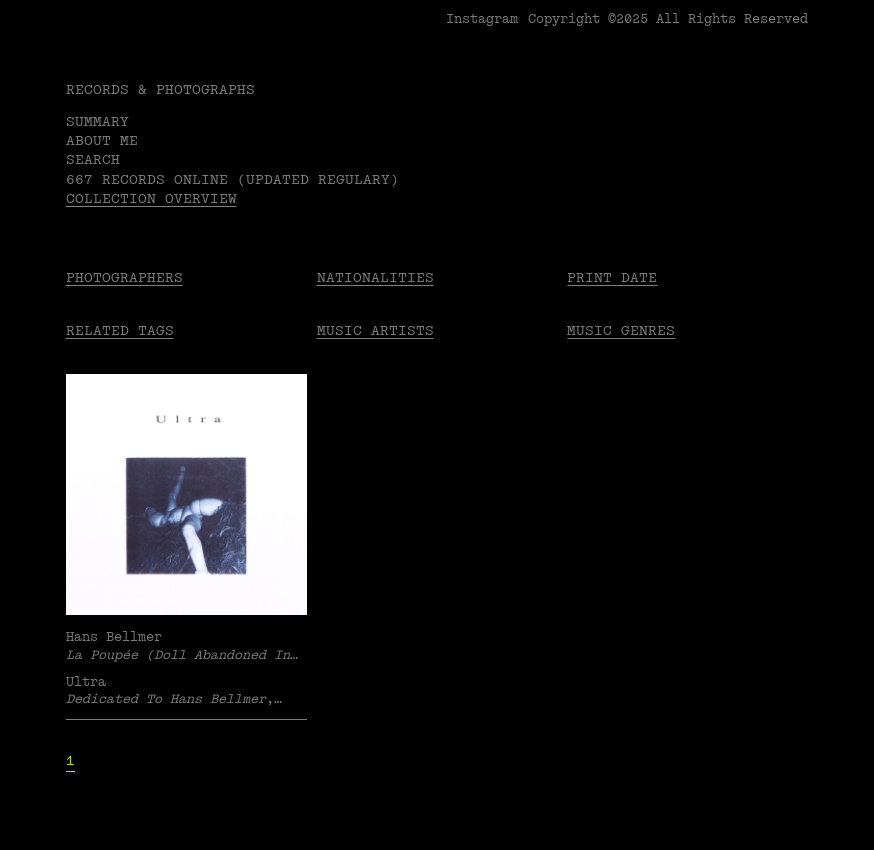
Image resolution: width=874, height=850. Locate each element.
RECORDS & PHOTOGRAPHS (160, 89)
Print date (612, 277)
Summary (97, 121)
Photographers (124, 277)
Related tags (120, 330)
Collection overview (151, 198)
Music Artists (375, 330)
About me (102, 140)
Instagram (482, 19)
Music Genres (621, 330)
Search (93, 159)
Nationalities (375, 277)
